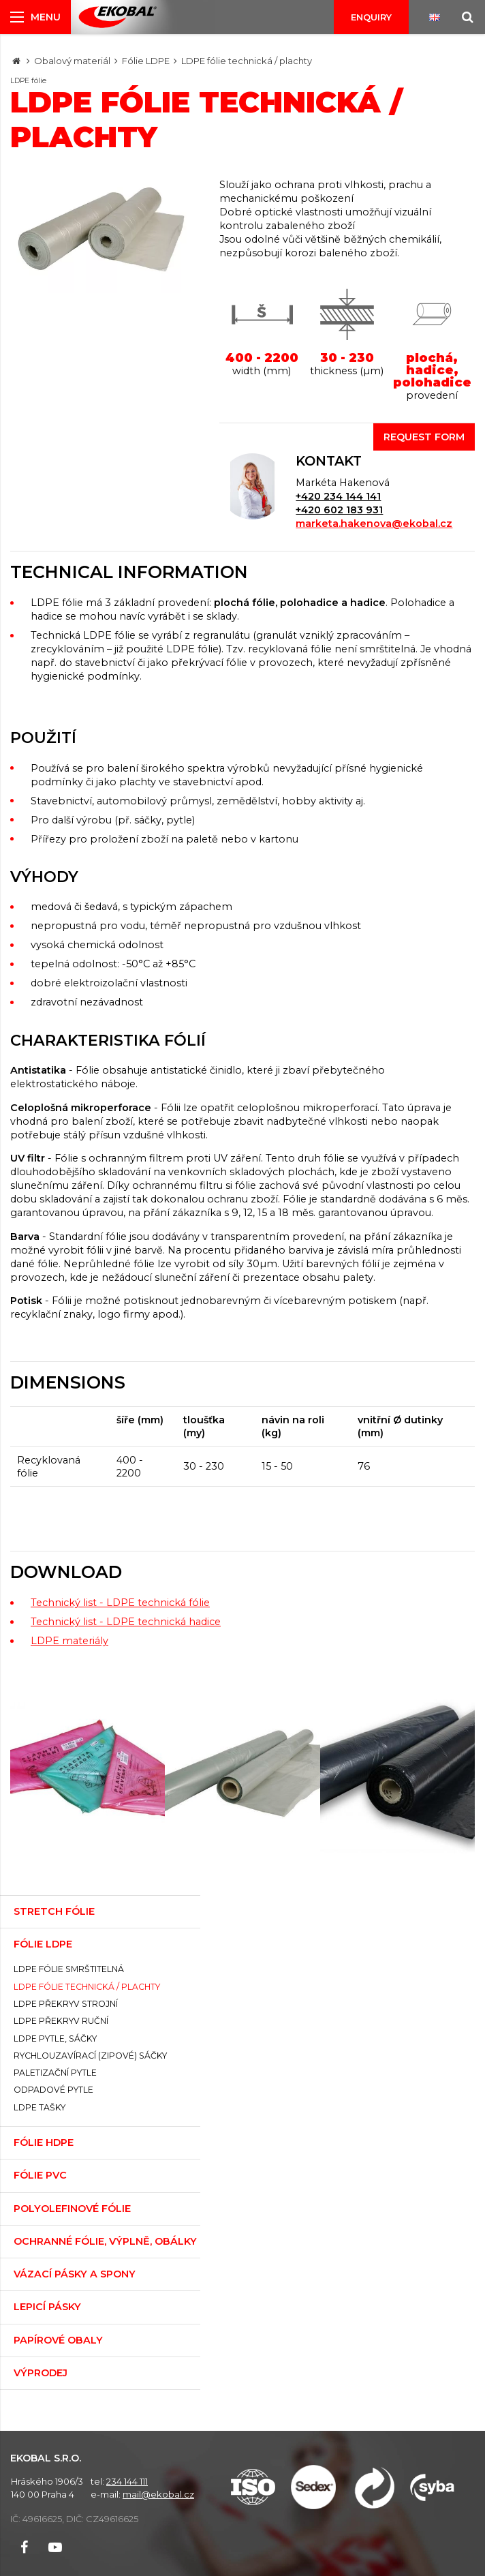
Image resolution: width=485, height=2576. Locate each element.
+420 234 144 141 (338, 496)
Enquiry (371, 17)
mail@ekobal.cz (158, 2494)
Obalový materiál (72, 60)
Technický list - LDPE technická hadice (126, 1622)
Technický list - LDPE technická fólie (120, 1602)
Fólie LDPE (146, 60)
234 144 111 (127, 2481)
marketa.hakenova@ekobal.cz (374, 523)
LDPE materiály (69, 1641)
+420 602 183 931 (339, 510)
